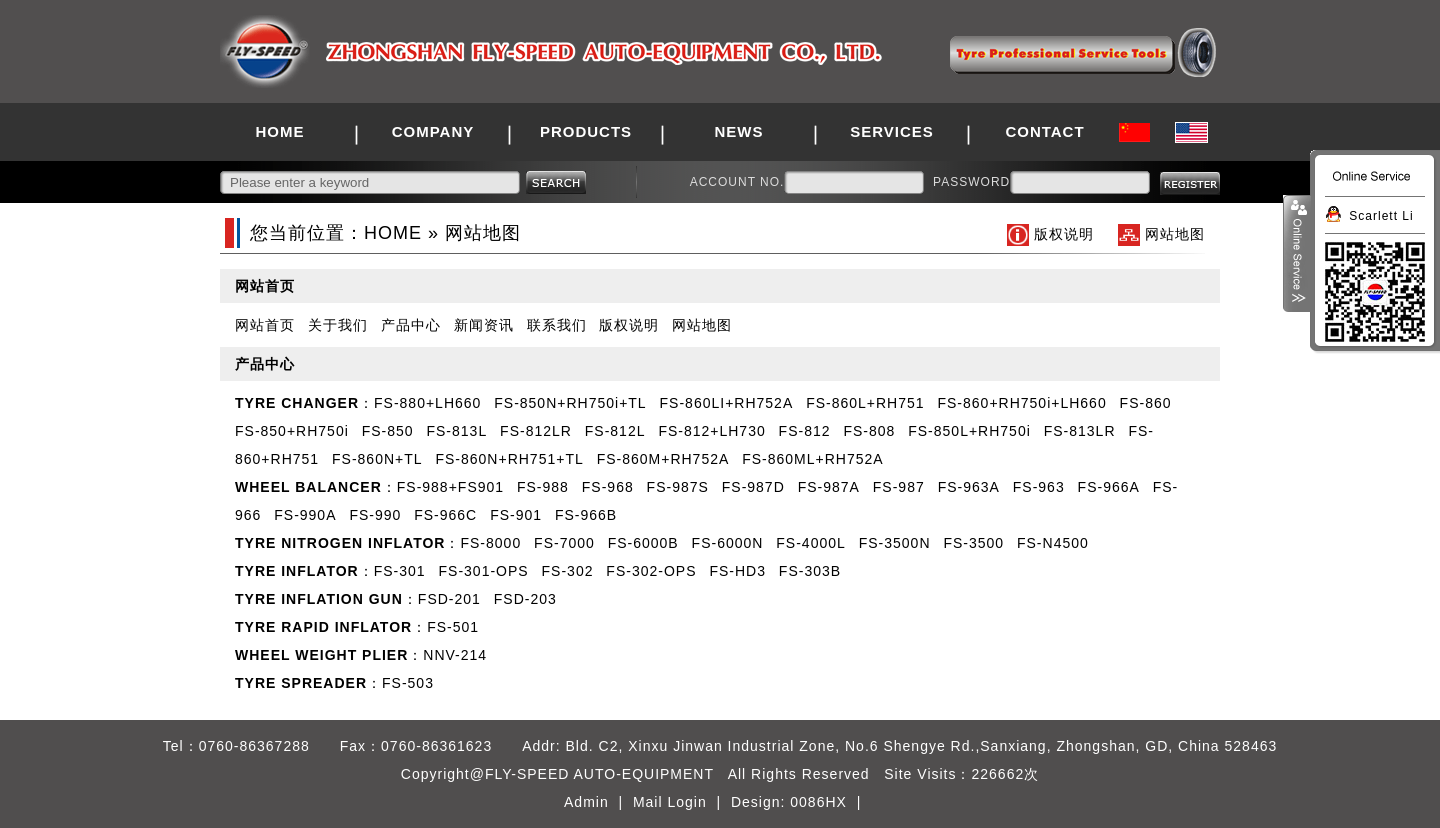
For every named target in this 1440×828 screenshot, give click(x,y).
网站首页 (265, 325)
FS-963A (969, 487)
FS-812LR (536, 431)
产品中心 (411, 325)
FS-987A (829, 487)
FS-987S (678, 487)
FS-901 (516, 515)
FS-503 (408, 683)
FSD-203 (525, 599)
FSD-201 (449, 599)
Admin (586, 802)
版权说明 (1064, 234)
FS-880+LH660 (427, 403)
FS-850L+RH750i (969, 431)
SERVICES (892, 131)
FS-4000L (810, 543)
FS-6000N (728, 543)
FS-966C (445, 515)
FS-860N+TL (377, 459)
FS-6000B (643, 543)
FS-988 (543, 487)
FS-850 (388, 431)
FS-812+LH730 (711, 431)
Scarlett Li (1381, 216)
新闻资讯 (484, 325)
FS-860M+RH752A (663, 459)
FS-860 (1146, 403)
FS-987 (899, 487)
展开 (1297, 254)
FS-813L (456, 431)
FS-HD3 (737, 571)
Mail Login (670, 802)
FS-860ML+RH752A (812, 459)
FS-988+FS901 (450, 487)
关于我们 (338, 325)
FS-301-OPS (484, 571)
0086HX (818, 802)
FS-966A (1109, 487)
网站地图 (1175, 234)
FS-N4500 (1053, 543)
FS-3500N (895, 543)
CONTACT (1044, 131)
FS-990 (375, 515)
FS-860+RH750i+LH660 (1021, 403)
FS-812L (615, 431)
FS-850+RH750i (292, 431)
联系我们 (557, 325)
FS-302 (568, 571)
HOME (280, 131)
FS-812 (805, 431)
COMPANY (433, 131)
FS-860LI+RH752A (727, 403)
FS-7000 (564, 543)
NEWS (739, 131)
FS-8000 (490, 543)
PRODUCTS (586, 131)
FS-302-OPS (651, 571)
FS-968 (608, 487)
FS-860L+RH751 (865, 403)
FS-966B (586, 515)
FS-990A (305, 515)
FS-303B (810, 571)
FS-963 (1039, 487)
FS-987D (753, 487)
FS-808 (869, 431)
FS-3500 (973, 543)
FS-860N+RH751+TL (509, 459)
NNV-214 (455, 655)
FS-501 (453, 627)
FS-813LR (1080, 431)
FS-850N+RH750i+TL (570, 403)
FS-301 (400, 571)
